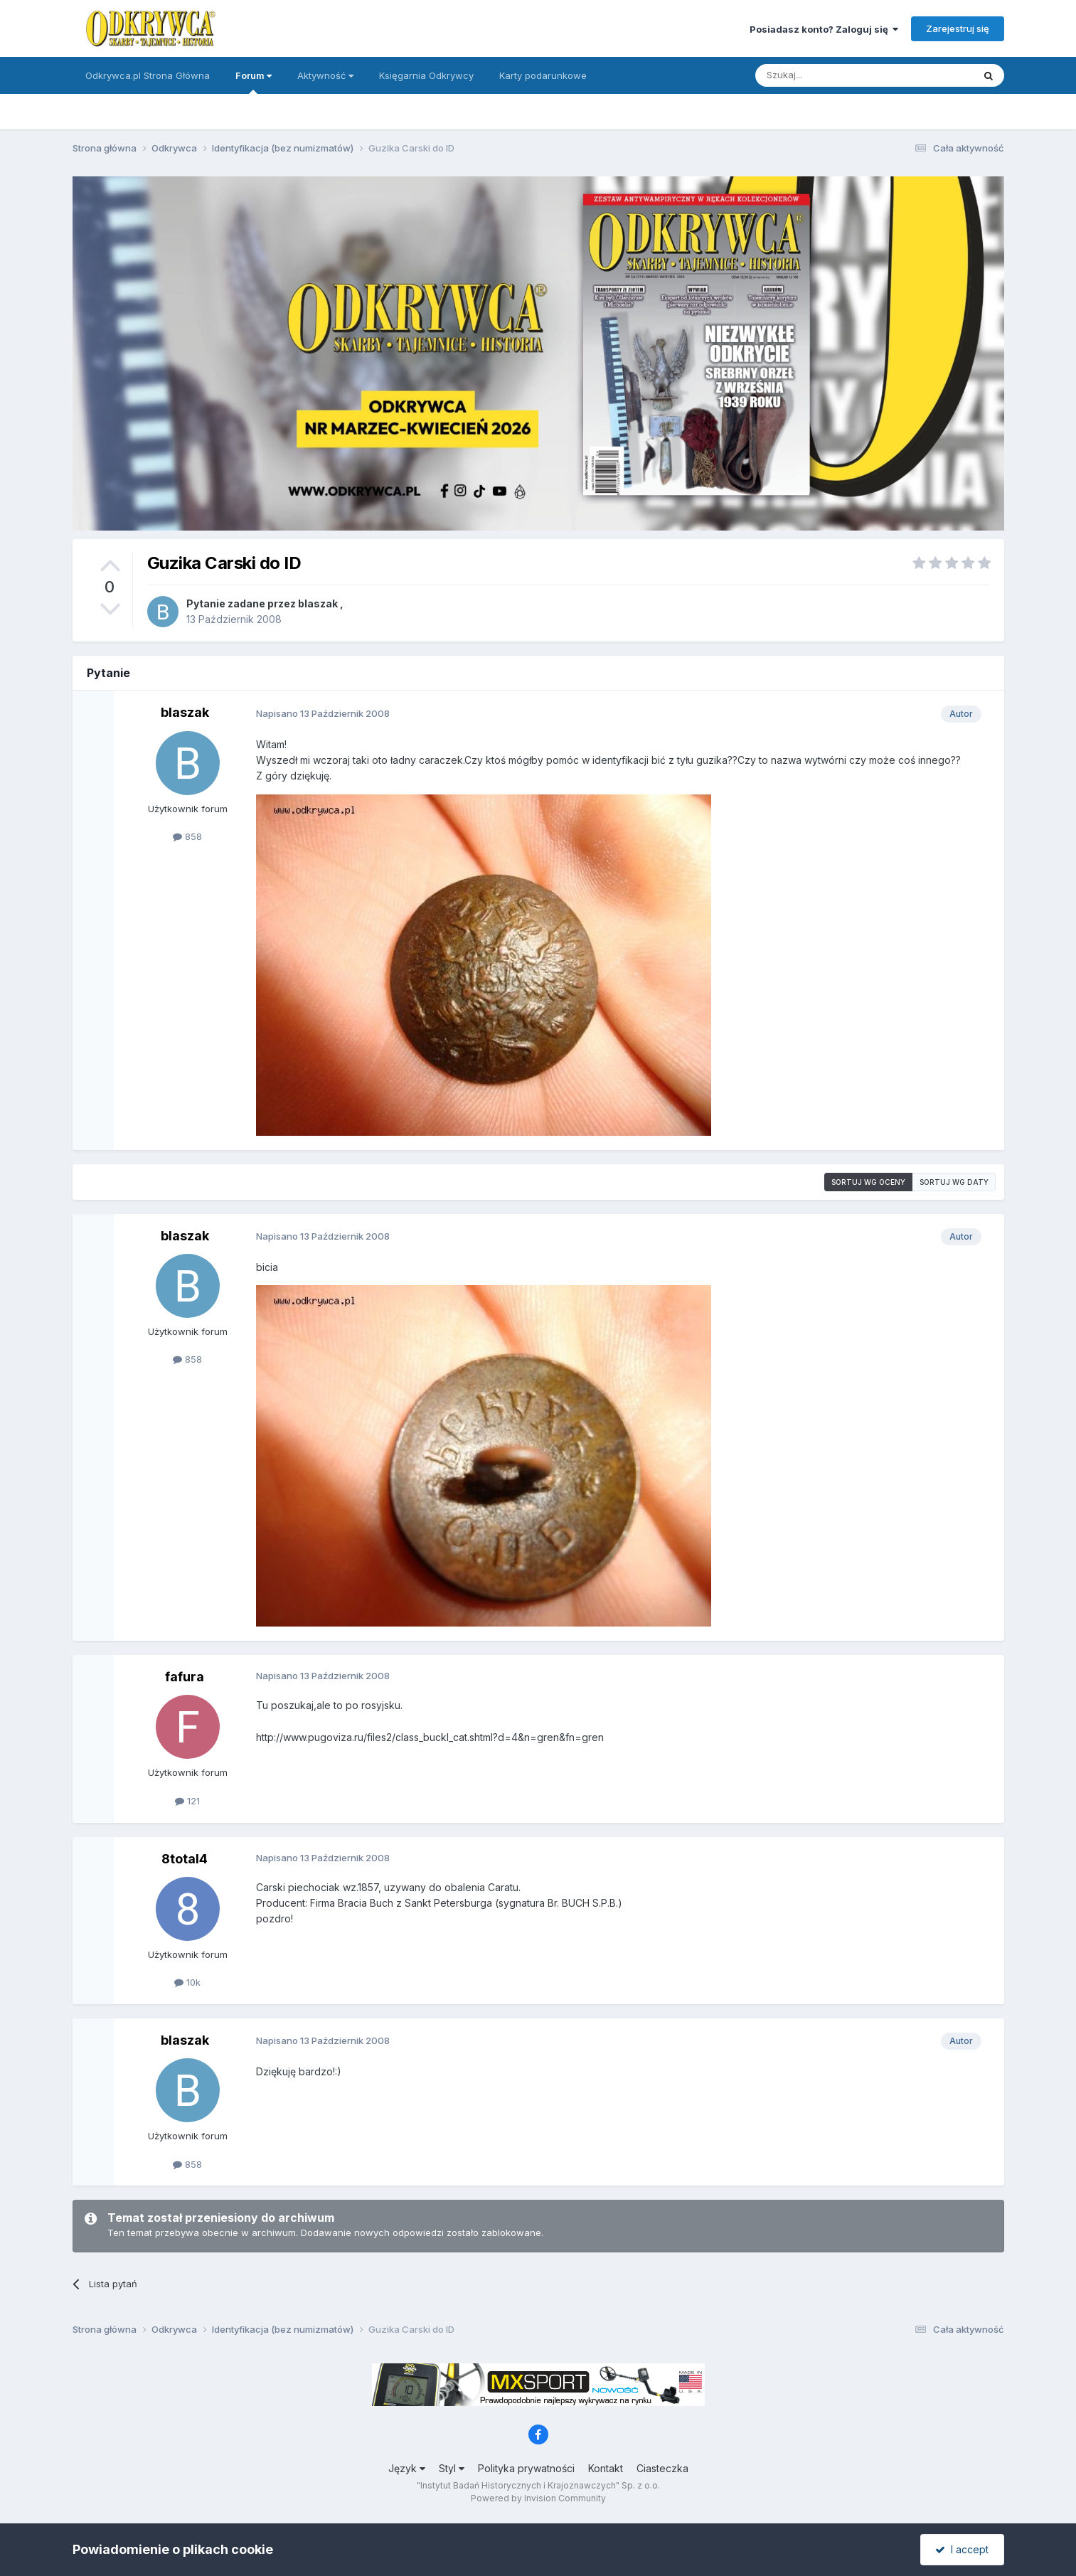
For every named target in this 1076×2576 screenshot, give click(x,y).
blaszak (318, 603)
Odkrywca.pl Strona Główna (147, 75)
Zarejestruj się (957, 28)
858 (187, 836)
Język (406, 2468)
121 (187, 1800)
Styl (451, 2468)
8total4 (184, 1858)
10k (187, 1982)
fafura (184, 1676)
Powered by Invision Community (538, 2498)
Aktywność (325, 75)
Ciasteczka (662, 2468)
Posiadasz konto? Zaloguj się (824, 29)
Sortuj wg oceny (868, 1182)
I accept (962, 2549)
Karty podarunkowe (543, 75)
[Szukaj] (828, 75)
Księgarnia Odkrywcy (426, 75)
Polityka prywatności (526, 2468)
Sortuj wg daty (954, 1182)
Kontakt (605, 2468)
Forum (253, 82)
